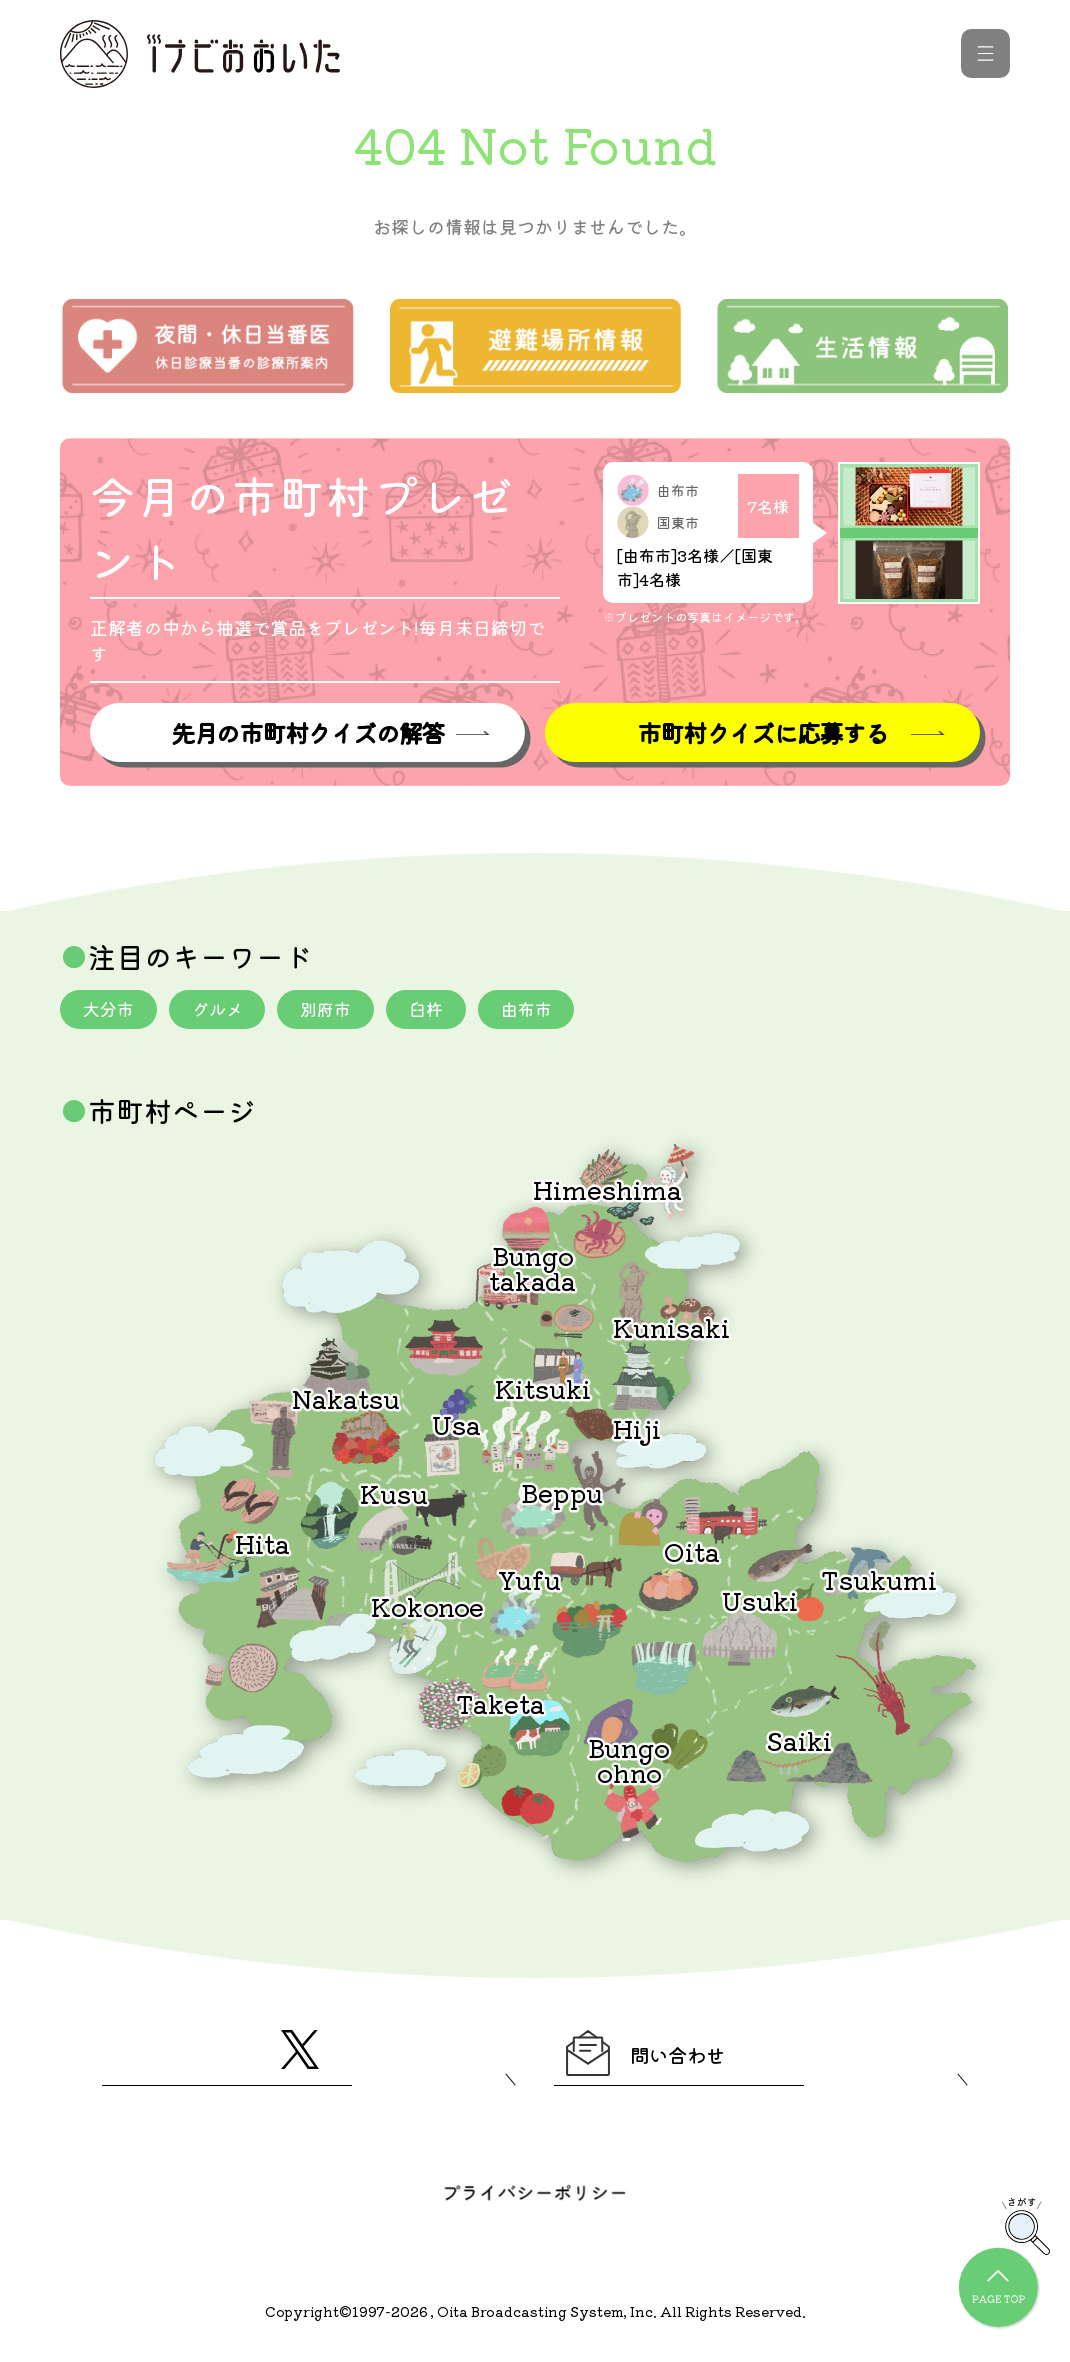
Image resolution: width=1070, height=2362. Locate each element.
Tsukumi (879, 1581)
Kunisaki (671, 1329)
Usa (456, 1426)
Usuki (760, 1602)
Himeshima (607, 1191)
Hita (262, 1545)
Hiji (637, 1430)
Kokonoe (427, 1608)
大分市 (111, 1011)
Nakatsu (346, 1400)
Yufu (529, 1581)
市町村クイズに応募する (763, 733)
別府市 (339, 1011)
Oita (692, 1553)
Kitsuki (543, 1390)
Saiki (799, 1742)
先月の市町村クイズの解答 (307, 733)
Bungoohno (629, 1761)
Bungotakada (532, 1269)
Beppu (562, 1494)
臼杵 (444, 1011)
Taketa (500, 1705)
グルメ (225, 1011)
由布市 (549, 1011)
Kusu (394, 1495)
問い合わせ (667, 2060)
